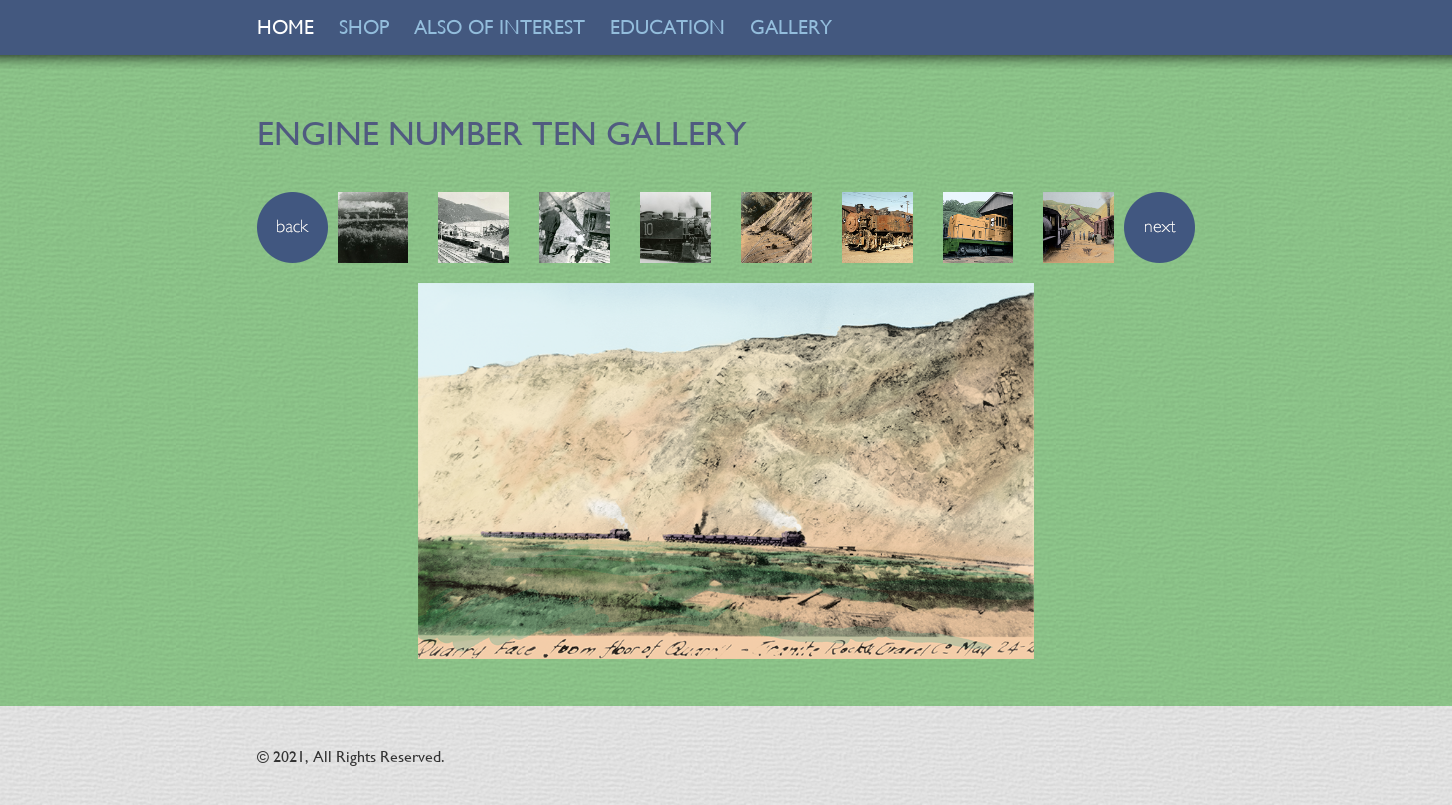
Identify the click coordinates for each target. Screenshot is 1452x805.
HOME (285, 27)
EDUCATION (667, 27)
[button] (292, 225)
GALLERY (791, 27)
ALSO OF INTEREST (499, 27)
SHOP (364, 27)
